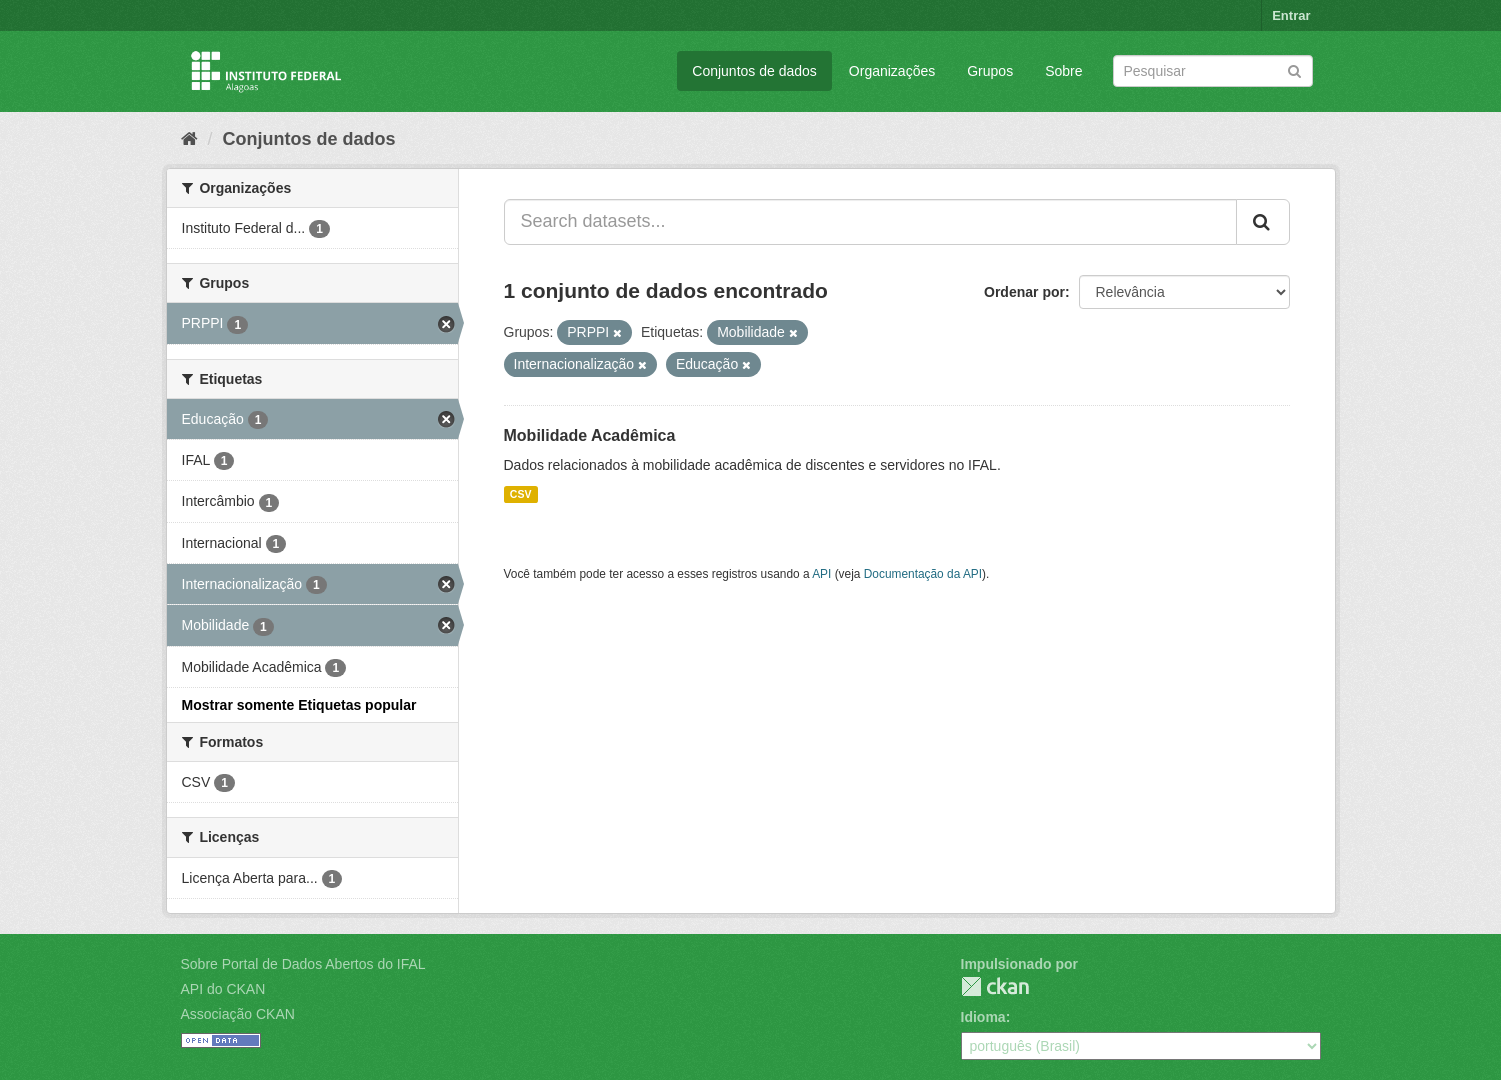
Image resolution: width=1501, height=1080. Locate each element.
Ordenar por (1024, 292)
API (821, 574)
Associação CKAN (238, 1014)
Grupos (990, 71)
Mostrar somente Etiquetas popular (299, 705)
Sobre (1063, 71)
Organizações (892, 71)
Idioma (983, 1017)
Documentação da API (923, 574)
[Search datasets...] (870, 222)
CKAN (995, 986)
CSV (521, 494)
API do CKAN (223, 989)
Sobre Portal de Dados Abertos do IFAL (303, 964)
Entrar (1291, 15)
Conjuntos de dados (754, 71)
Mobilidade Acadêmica (590, 435)
